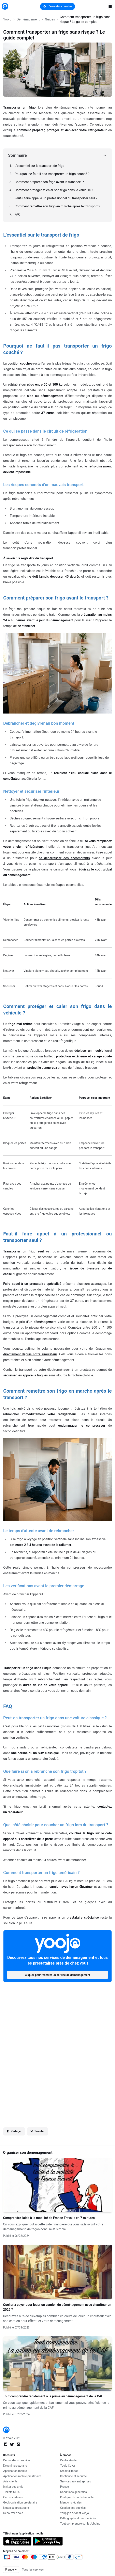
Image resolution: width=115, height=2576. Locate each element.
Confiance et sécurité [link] (73, 2476)
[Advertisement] (57, 2018)
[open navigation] (110, 6)
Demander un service (57, 6)
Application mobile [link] (15, 2471)
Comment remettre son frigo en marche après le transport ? (57, 206)
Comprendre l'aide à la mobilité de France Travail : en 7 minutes (49, 2218)
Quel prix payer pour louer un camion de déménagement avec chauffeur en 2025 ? (57, 2307)
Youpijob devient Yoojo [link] (74, 2513)
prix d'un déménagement (37, 1322)
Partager (14, 2131)
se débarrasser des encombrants (64, 858)
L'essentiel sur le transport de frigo (39, 166)
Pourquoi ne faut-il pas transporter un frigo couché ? (52, 174)
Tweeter (37, 2131)
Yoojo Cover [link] (67, 2465)
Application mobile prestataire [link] (22, 2476)
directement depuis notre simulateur (30, 1354)
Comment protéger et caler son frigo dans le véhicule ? (54, 190)
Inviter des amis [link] (13, 2486)
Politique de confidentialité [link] (77, 2497)
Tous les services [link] (33, 2569)
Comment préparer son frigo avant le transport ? (49, 182)
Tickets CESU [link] (11, 2492)
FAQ (17, 214)
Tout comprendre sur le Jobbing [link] (80, 2523)
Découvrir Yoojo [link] (13, 2513)
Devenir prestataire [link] (15, 2465)
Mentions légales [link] (71, 2502)
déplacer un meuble (88, 1051)
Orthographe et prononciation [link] (78, 2518)
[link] (5, 6)
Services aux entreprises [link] (75, 2481)
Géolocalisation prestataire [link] (20, 2502)
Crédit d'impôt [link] (69, 2471)
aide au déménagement (45, 396)
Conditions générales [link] (73, 2492)
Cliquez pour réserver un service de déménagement (57, 1975)
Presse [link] (64, 2486)
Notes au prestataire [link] (16, 2507)
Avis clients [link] (10, 2481)
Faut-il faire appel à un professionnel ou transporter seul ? (56, 198)
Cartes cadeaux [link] (13, 2497)
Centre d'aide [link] (68, 2460)
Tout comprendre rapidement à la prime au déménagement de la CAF (53, 2396)
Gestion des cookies (73, 2507)
